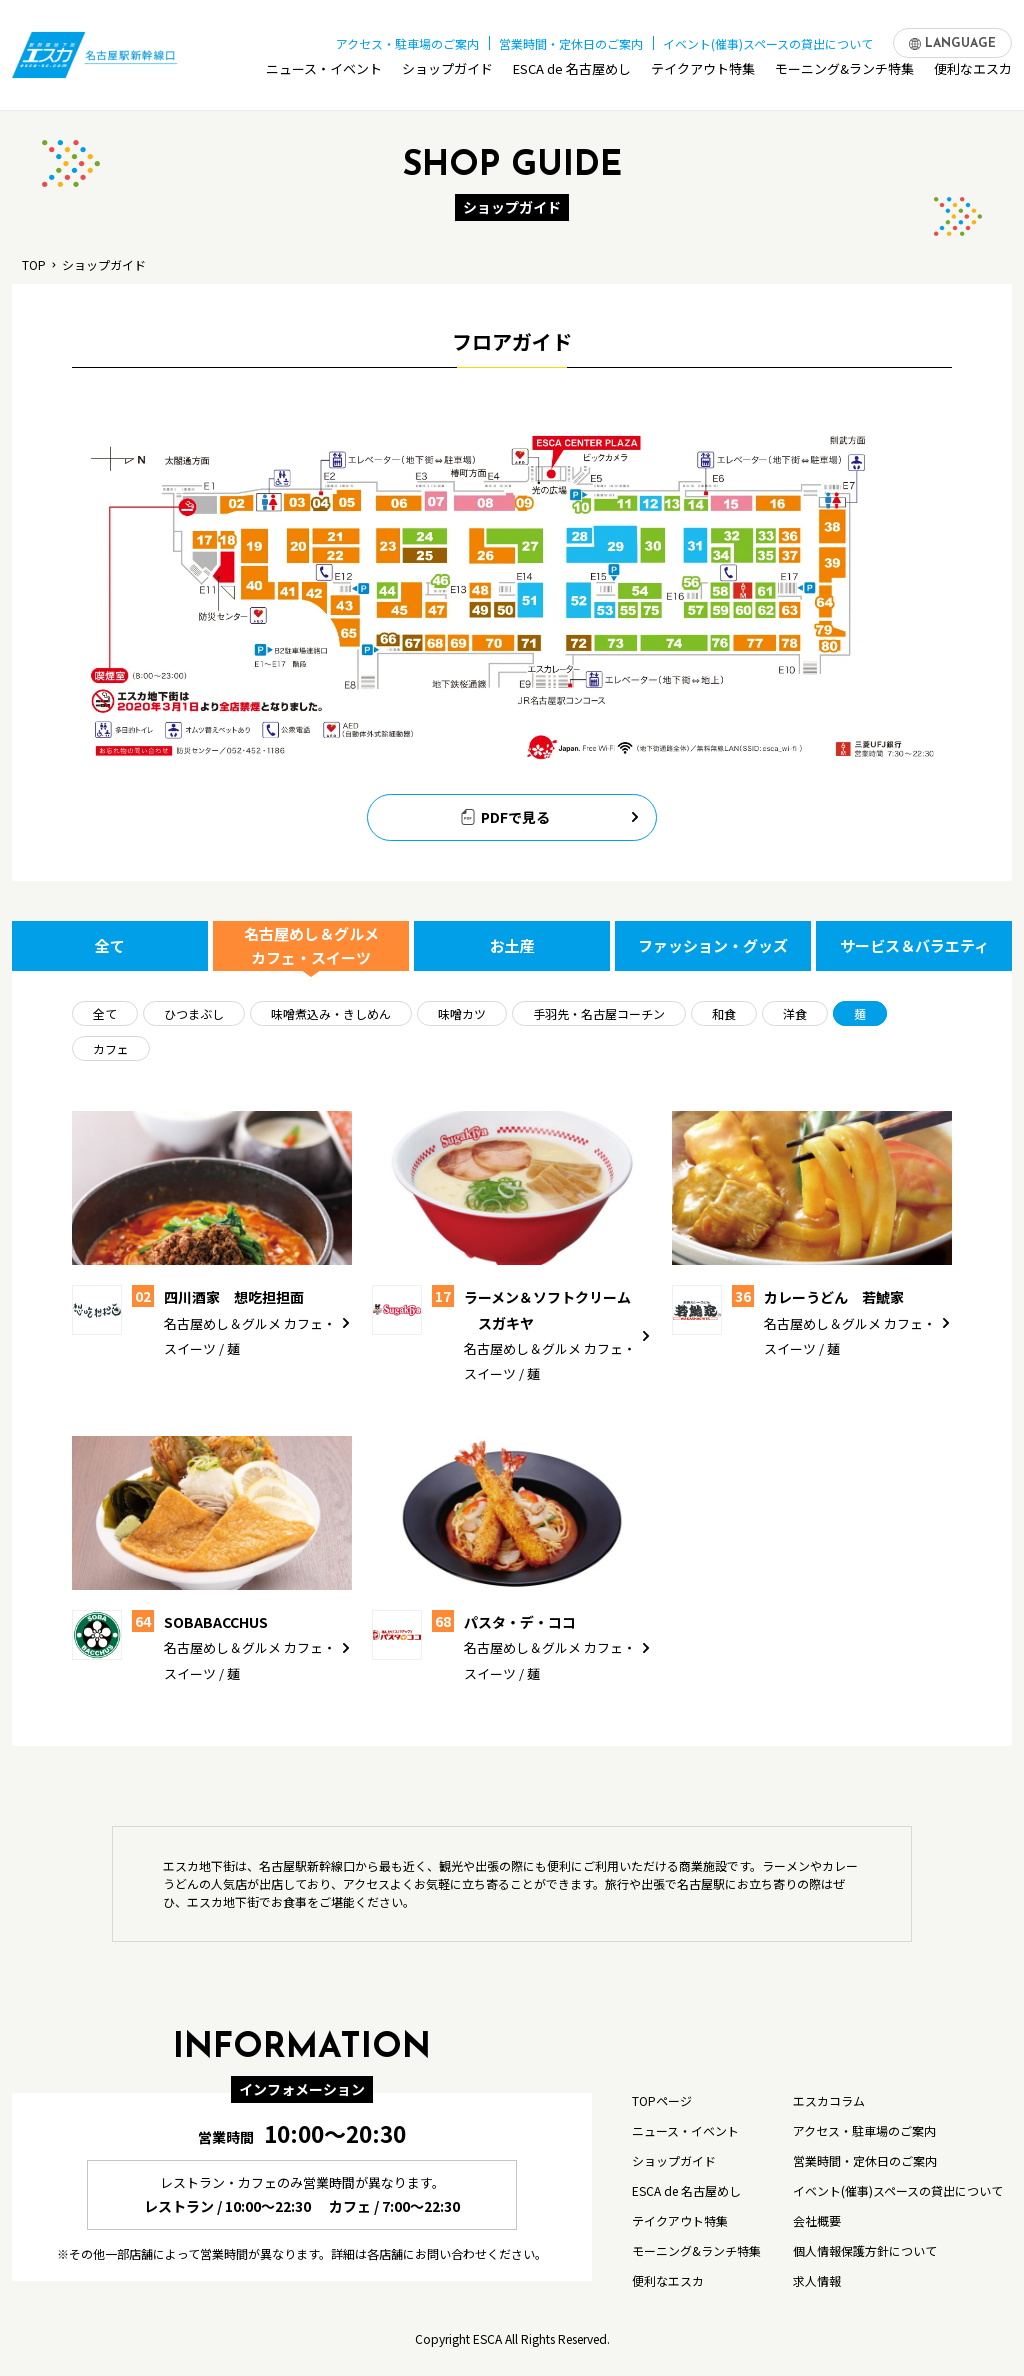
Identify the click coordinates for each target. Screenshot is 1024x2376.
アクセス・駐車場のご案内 (407, 38)
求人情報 (817, 2280)
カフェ (111, 1048)
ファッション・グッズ (713, 945)
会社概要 (817, 2220)
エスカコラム (829, 2100)
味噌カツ (462, 1013)
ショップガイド (447, 73)
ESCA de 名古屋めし (572, 73)
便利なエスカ (973, 73)
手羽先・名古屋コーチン (599, 1013)
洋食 (795, 1013)
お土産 (512, 945)
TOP (34, 264)
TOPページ (662, 2100)
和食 (724, 1013)
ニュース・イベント (324, 73)
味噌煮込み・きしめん (331, 1013)
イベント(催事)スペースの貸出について (768, 38)
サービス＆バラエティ (914, 945)
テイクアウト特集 (703, 73)
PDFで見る (551, 817)
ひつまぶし (194, 1013)
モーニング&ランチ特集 (844, 73)
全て (110, 945)
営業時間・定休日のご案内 (571, 38)
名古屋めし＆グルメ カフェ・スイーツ (311, 945)
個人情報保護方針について (865, 2250)
